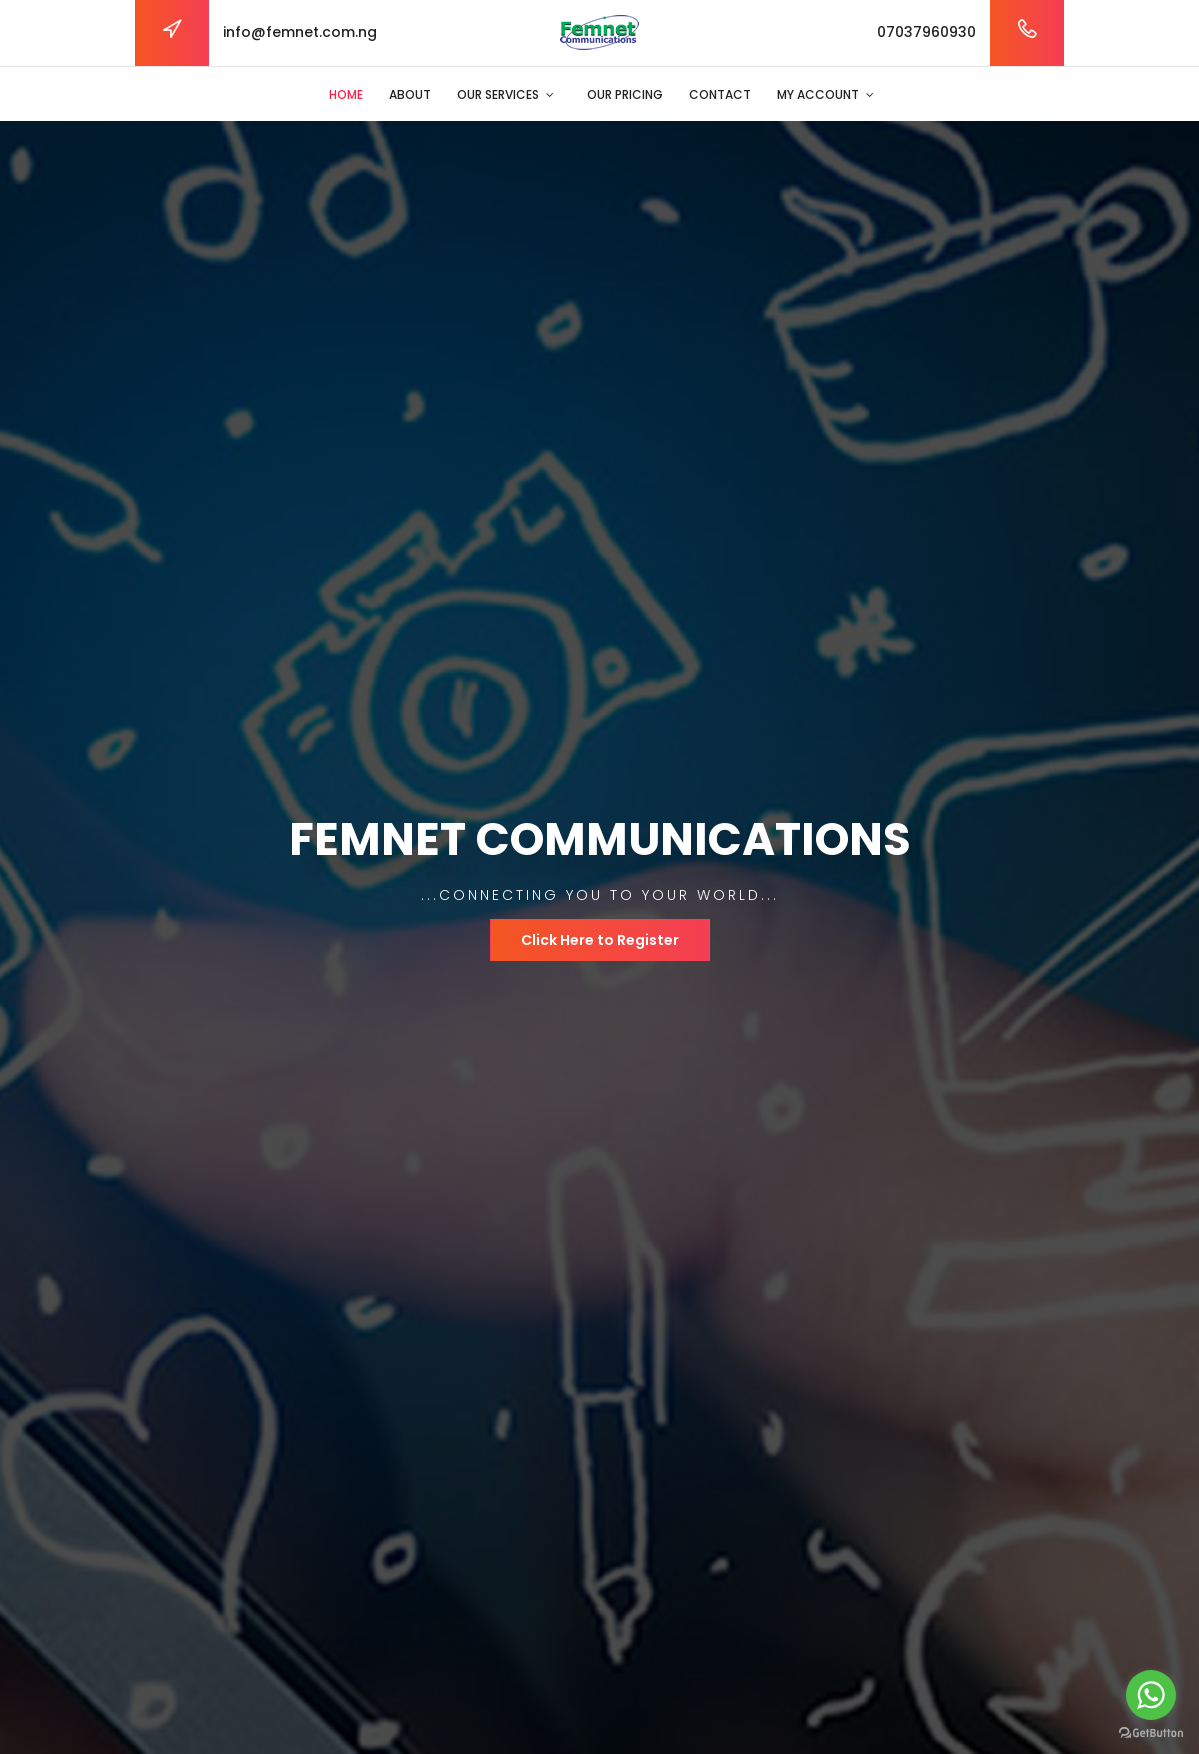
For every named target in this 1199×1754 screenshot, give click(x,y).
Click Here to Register (600, 940)
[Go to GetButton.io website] (1151, 1733)
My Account (818, 94)
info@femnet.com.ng (300, 32)
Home (346, 94)
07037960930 (926, 32)
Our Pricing (625, 94)
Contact (720, 94)
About (410, 94)
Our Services (498, 94)
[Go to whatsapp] (1151, 1695)
